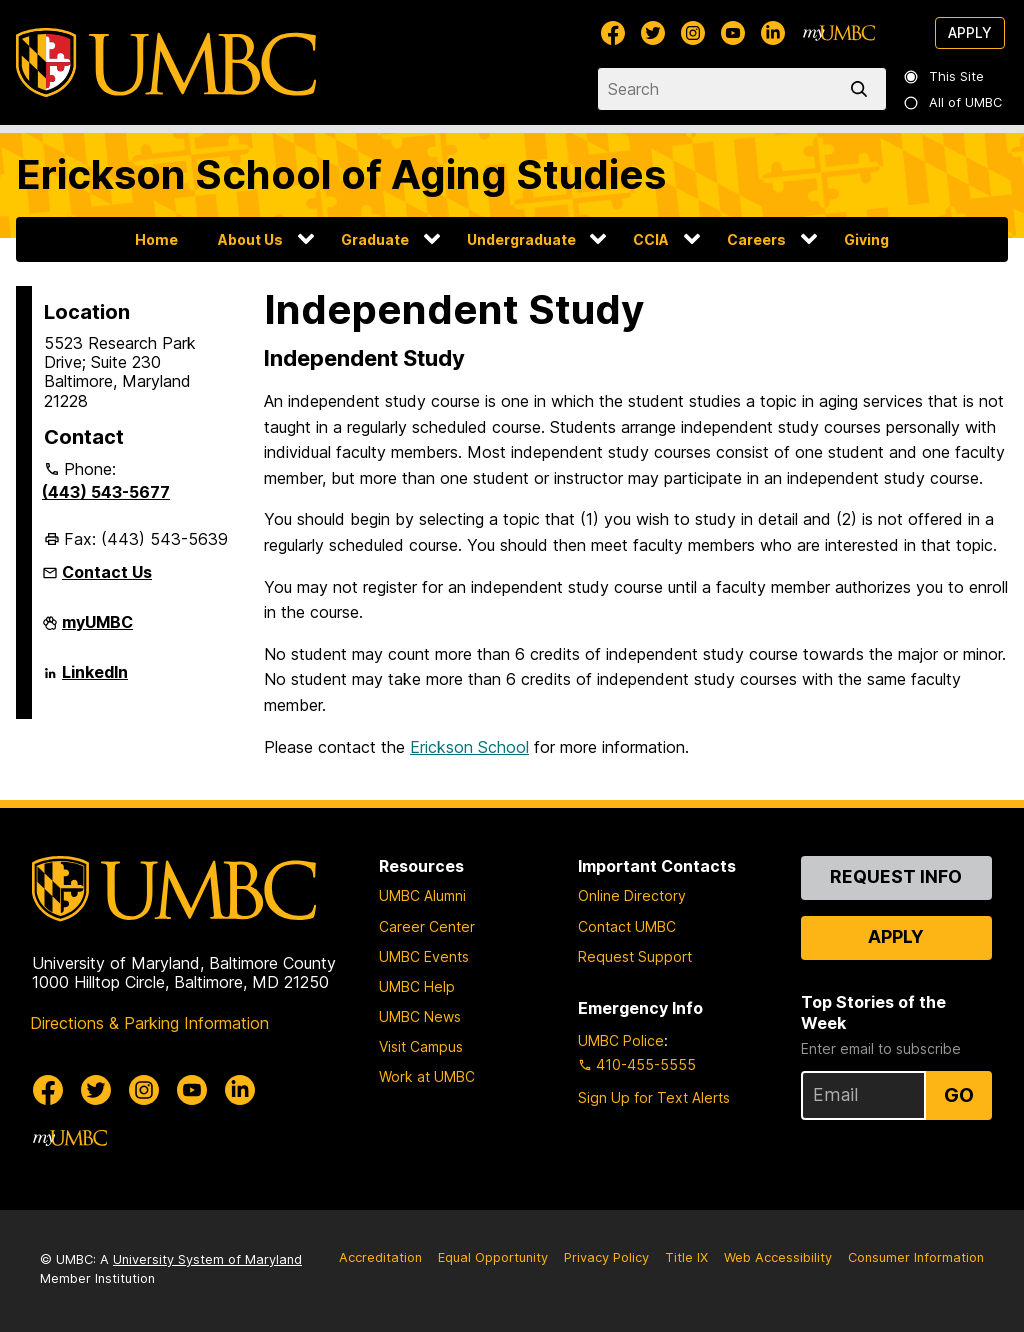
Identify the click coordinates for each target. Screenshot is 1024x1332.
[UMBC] (166, 62)
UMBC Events (424, 956)
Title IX (686, 1257)
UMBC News (420, 1016)
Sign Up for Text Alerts (654, 1097)
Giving (866, 239)
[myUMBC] (839, 33)
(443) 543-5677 (106, 492)
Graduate (375, 239)
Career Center (427, 926)
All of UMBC (954, 102)
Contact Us (107, 572)
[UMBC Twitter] (653, 33)
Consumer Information (916, 1257)
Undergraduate (521, 239)
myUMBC (97, 630)
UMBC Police (621, 1040)
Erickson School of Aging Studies (341, 174)
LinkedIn (95, 680)
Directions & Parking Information (149, 1023)
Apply (970, 32)
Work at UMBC (427, 1076)
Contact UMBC (627, 926)
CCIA (651, 239)
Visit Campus (421, 1046)
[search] (863, 89)
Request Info (896, 876)
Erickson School (469, 747)
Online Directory (632, 895)
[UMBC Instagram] (693, 33)
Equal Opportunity (493, 1257)
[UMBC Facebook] (613, 33)
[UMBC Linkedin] (773, 33)
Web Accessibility (778, 1257)
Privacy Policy (606, 1257)
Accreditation (380, 1257)
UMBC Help (417, 986)
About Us (250, 239)
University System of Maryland (207, 1259)
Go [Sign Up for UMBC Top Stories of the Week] (959, 1095)
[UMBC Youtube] (733, 33)
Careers (756, 239)
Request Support (635, 956)
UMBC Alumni (422, 895)
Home (156, 239)
